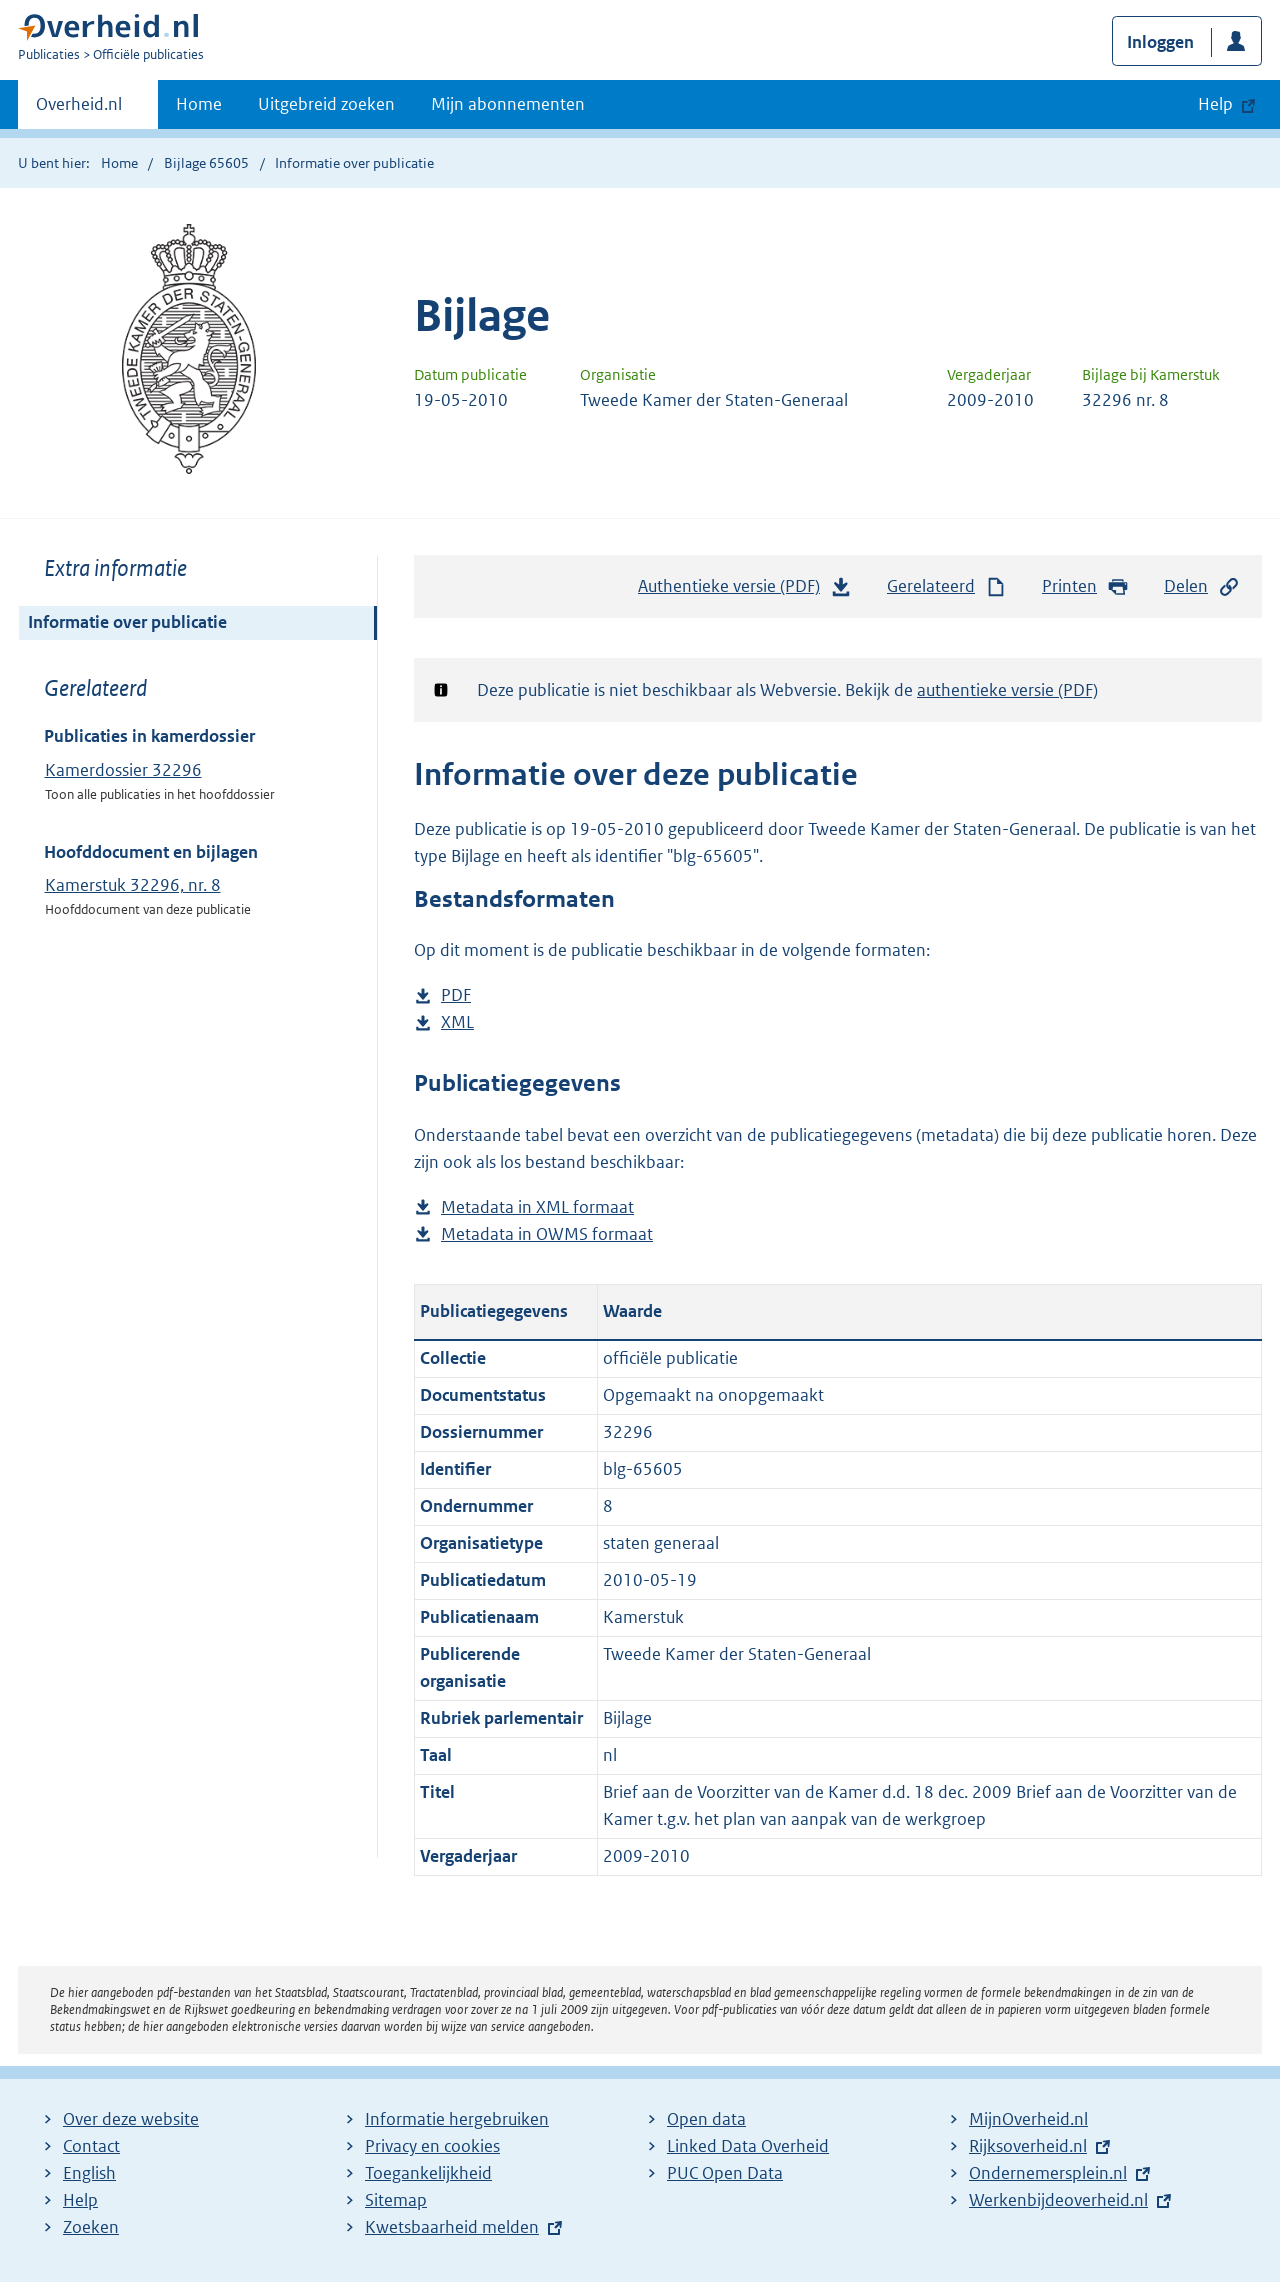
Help (80, 2200)
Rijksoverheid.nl (1028, 2146)
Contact (91, 2146)
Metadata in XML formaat (537, 1207)
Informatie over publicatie (127, 622)
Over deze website (131, 2119)
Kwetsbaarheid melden (452, 2227)
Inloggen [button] (1160, 42)
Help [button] (1215, 104)
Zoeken (91, 2227)
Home (199, 104)
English (89, 2173)
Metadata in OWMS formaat (547, 1234)
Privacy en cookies (432, 2146)
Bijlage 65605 (206, 163)
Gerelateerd (947, 586)
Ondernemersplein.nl (1048, 2173)
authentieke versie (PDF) (1007, 690)
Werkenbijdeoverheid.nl (1058, 2200)
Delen (1202, 586)
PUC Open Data (725, 2173)
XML (457, 1022)
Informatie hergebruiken (457, 2119)
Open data (706, 2119)
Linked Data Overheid (748, 2146)
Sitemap (396, 2200)
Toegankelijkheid (428, 2173)
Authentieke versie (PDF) (745, 591)
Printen (1085, 586)
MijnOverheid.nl (1028, 2119)
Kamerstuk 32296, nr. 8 (133, 885)
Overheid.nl (79, 110)
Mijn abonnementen (508, 104)
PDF (456, 995)
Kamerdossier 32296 (123, 770)
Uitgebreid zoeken (326, 104)
